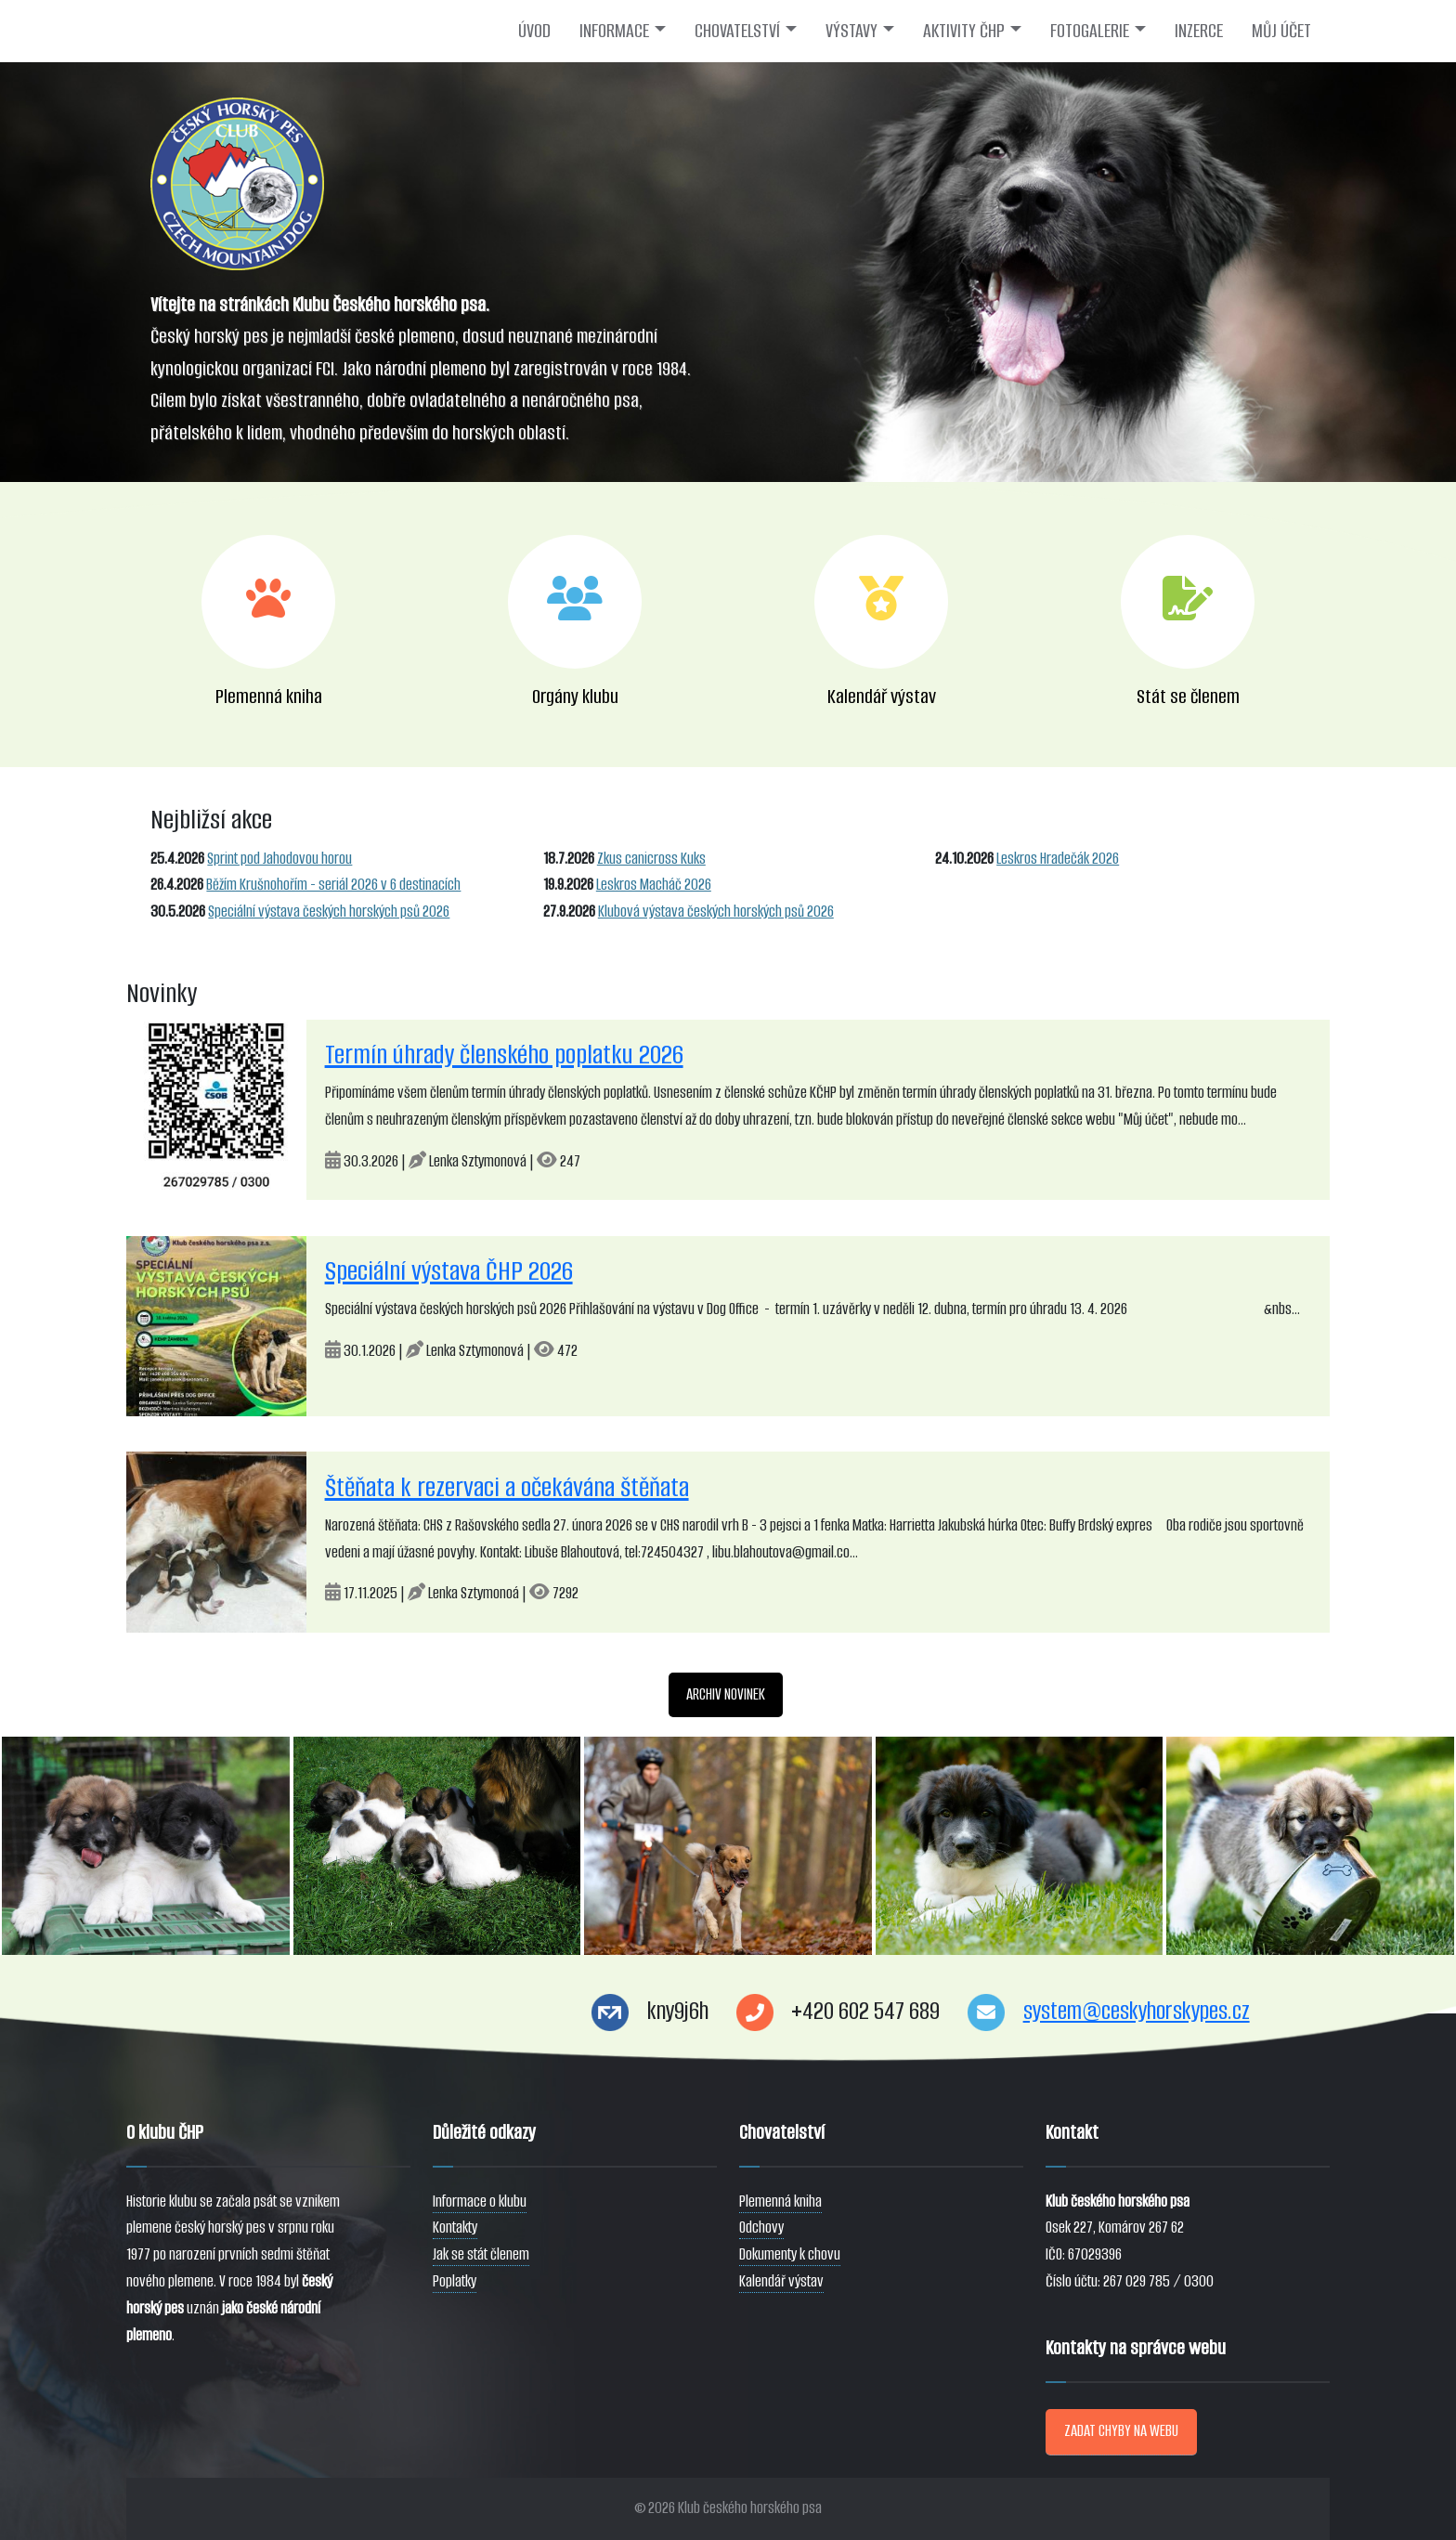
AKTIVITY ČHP (964, 31)
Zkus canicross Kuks (651, 858)
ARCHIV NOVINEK (725, 1694)
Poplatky (454, 2281)
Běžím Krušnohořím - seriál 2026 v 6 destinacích (333, 884)
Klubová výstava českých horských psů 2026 (716, 911)
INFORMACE (614, 31)
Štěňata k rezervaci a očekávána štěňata (507, 1487)
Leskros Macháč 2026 (653, 884)
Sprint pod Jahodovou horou (279, 858)
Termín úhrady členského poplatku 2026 (504, 1054)
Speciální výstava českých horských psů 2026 (328, 911)
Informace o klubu (479, 2201)
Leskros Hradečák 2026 (1057, 858)
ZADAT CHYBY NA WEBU (1121, 2431)
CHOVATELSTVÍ (737, 31)
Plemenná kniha (780, 2201)
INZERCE (1199, 31)
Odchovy (761, 2227)
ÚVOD (534, 31)
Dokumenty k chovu (789, 2254)
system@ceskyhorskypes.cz (1136, 2011)
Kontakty (455, 2227)
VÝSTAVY (852, 31)
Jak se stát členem (481, 2254)
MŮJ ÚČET (1281, 31)
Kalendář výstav (781, 2281)
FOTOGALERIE (1089, 31)
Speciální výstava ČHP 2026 (449, 1271)
